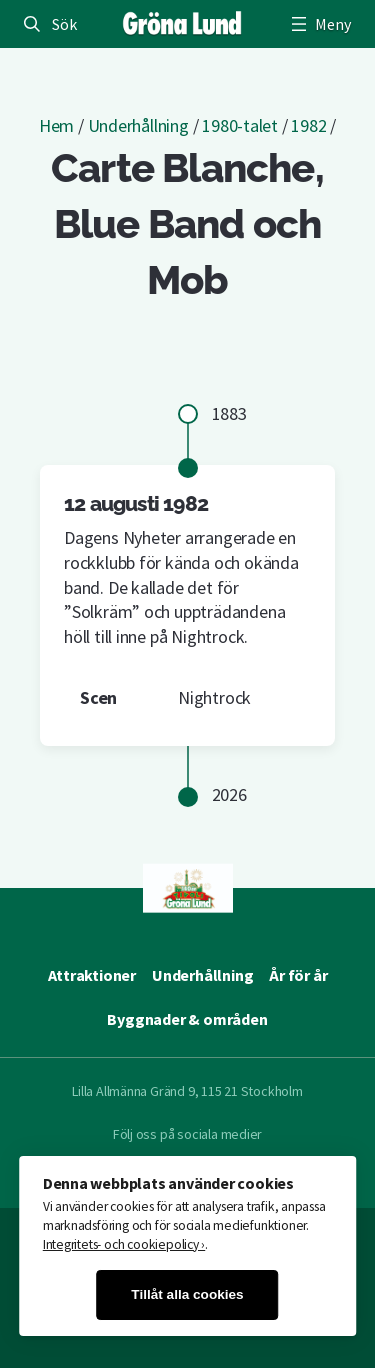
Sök (64, 24)
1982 (308, 125)
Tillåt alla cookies (187, 1294)
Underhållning (138, 125)
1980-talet (240, 125)
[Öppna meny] (319, 24)
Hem (56, 125)
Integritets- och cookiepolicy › (124, 1244)
